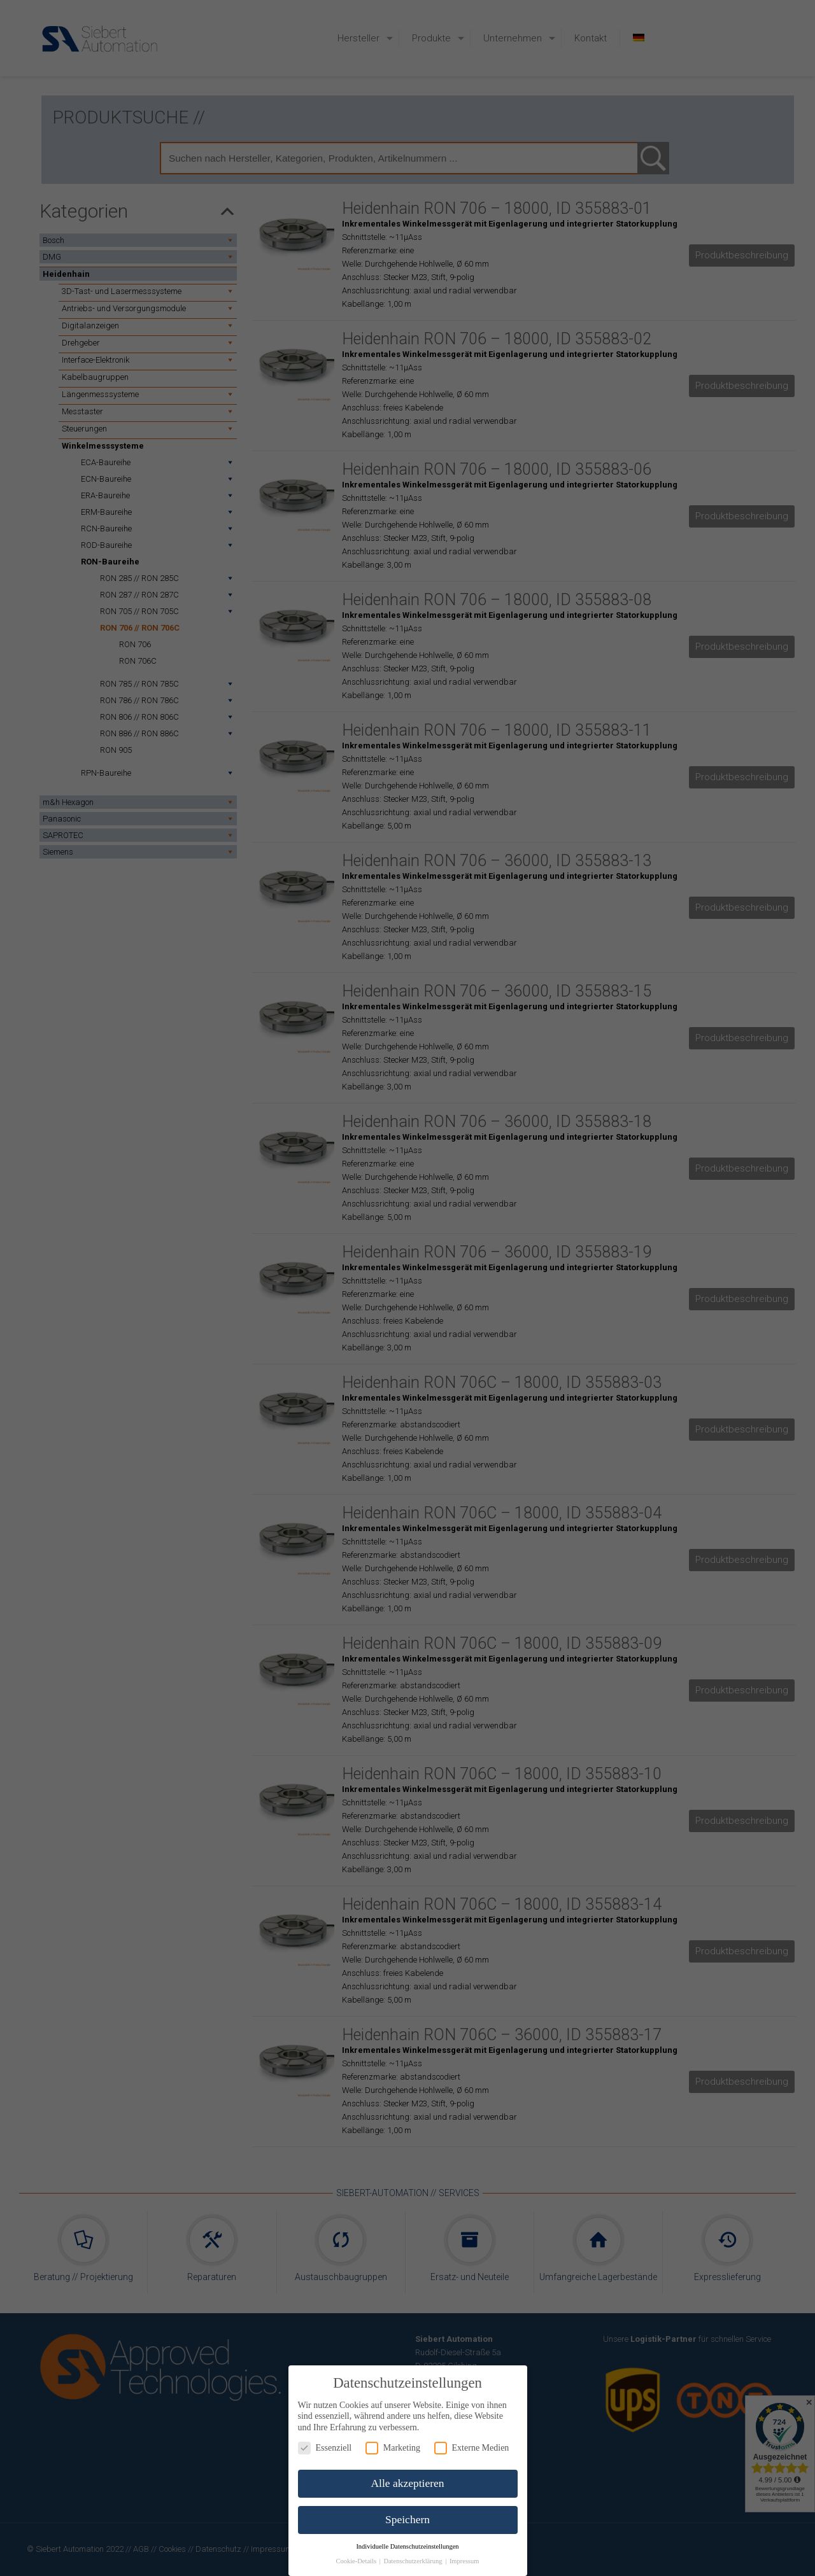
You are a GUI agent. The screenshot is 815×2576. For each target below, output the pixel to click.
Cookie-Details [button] (357, 2561)
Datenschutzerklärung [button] (413, 2561)
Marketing (392, 2448)
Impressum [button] (464, 2561)
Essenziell (325, 2448)
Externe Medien (471, 2448)
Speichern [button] (407, 2519)
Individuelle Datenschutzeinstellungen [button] (407, 2546)
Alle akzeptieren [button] (407, 2483)
